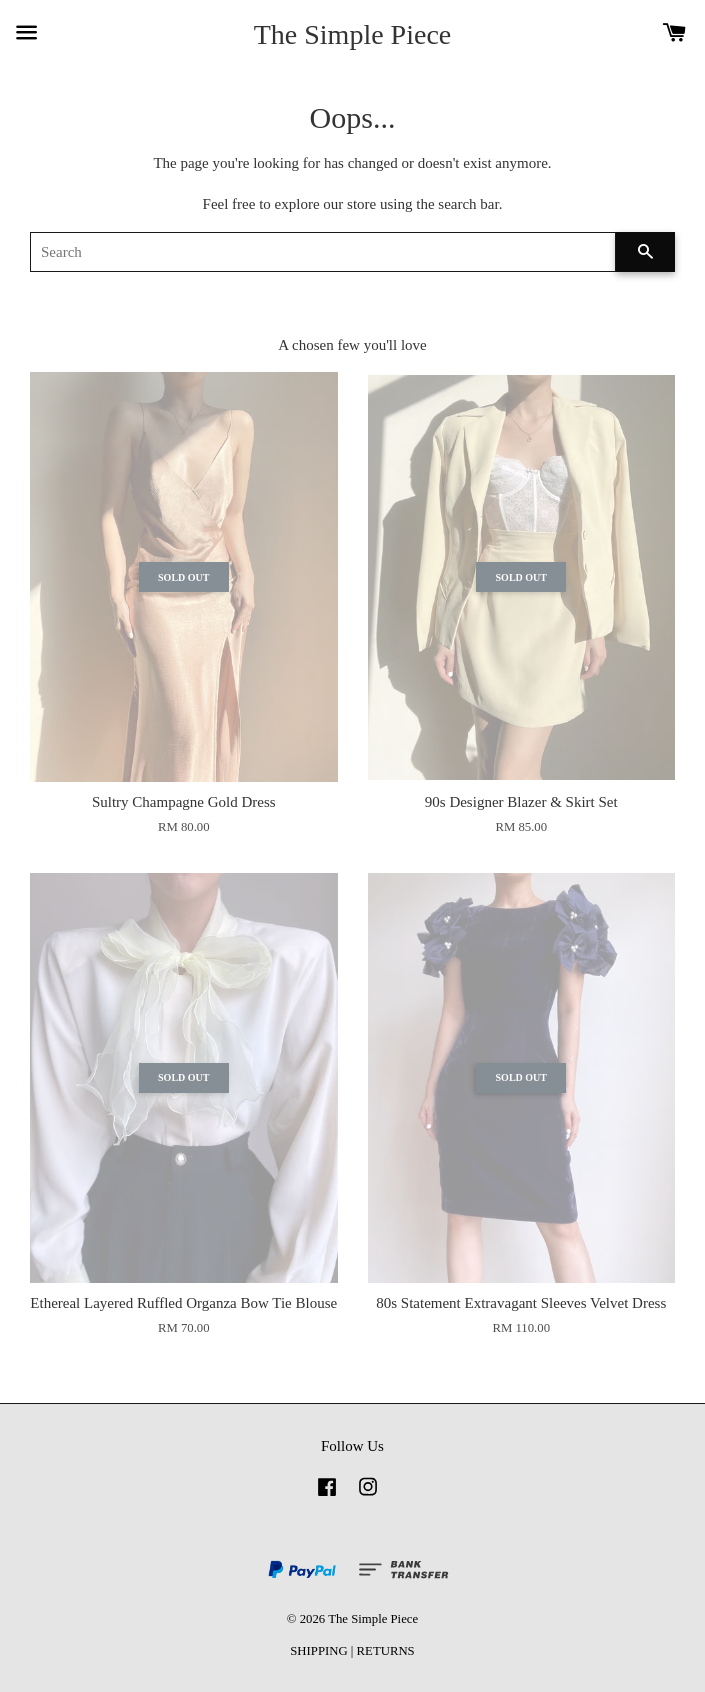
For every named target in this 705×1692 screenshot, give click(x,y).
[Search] (323, 252)
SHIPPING (318, 1651)
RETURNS (386, 1651)
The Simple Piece (353, 34)
